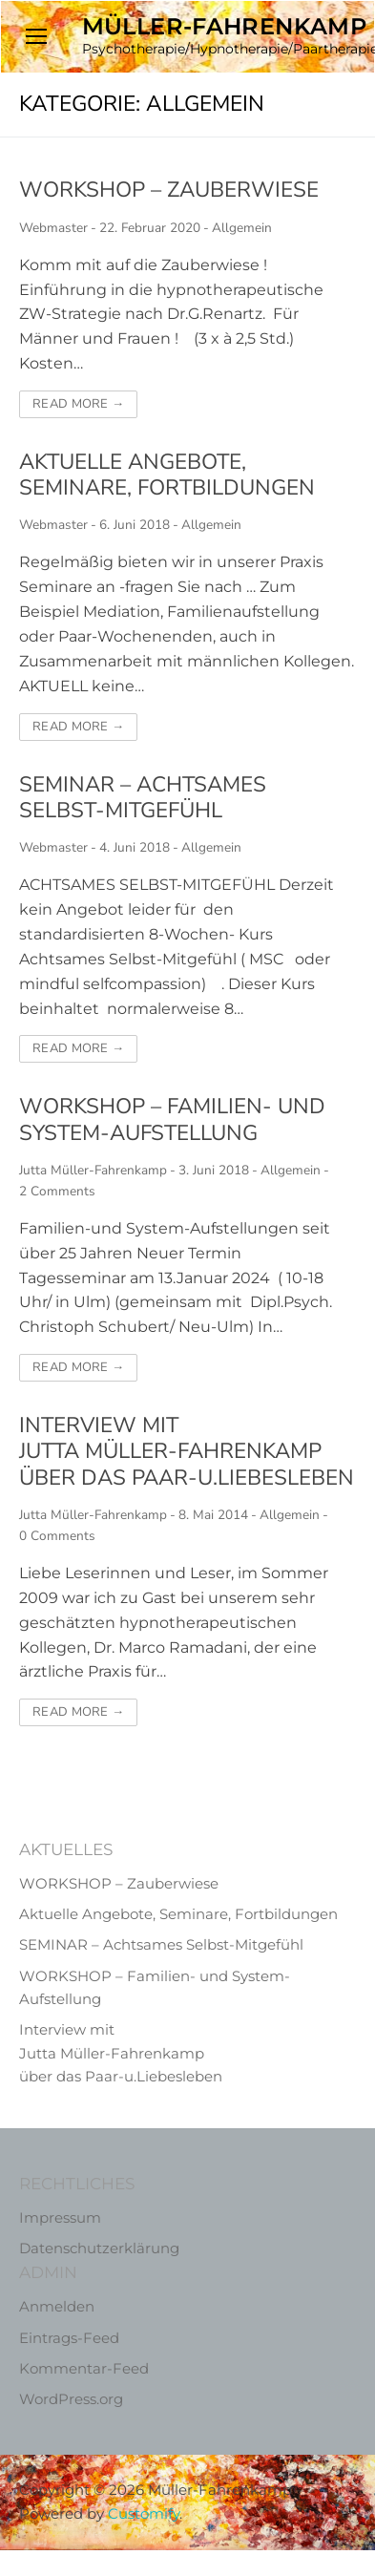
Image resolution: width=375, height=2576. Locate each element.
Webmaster (53, 228)
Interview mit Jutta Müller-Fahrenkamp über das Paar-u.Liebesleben (186, 1451)
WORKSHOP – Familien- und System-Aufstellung (172, 1119)
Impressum (60, 2217)
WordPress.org (71, 2399)
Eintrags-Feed (69, 2338)
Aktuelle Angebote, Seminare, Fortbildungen (167, 474)
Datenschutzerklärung (99, 2248)
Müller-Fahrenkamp (224, 26)
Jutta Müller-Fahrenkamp (93, 1170)
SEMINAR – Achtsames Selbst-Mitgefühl (142, 797)
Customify (143, 2513)
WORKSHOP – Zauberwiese (169, 189)
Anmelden (56, 2306)
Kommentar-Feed (84, 2368)
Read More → (78, 403)
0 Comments (57, 1536)
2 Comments (57, 1191)
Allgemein (242, 228)
